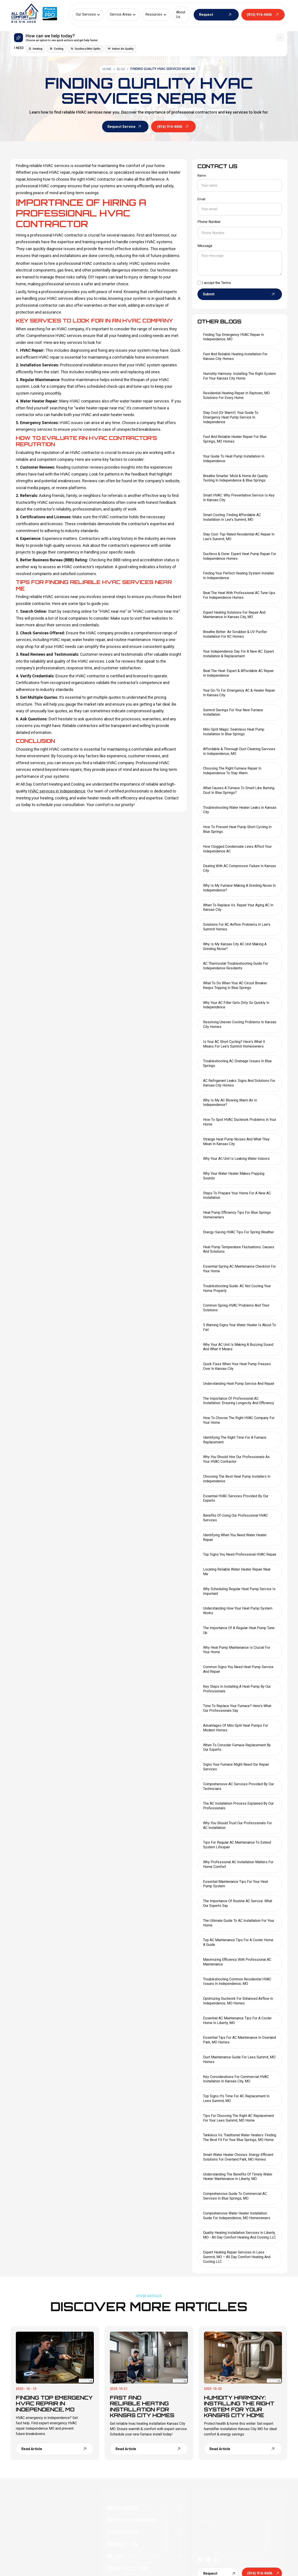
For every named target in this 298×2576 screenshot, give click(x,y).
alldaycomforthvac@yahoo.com (235, 2532)
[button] (88, 14)
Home (106, 69)
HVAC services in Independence (56, 791)
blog (121, 69)
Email (201, 199)
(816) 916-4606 (222, 2540)
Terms (225, 282)
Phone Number (209, 222)
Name (201, 175)
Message (204, 246)
